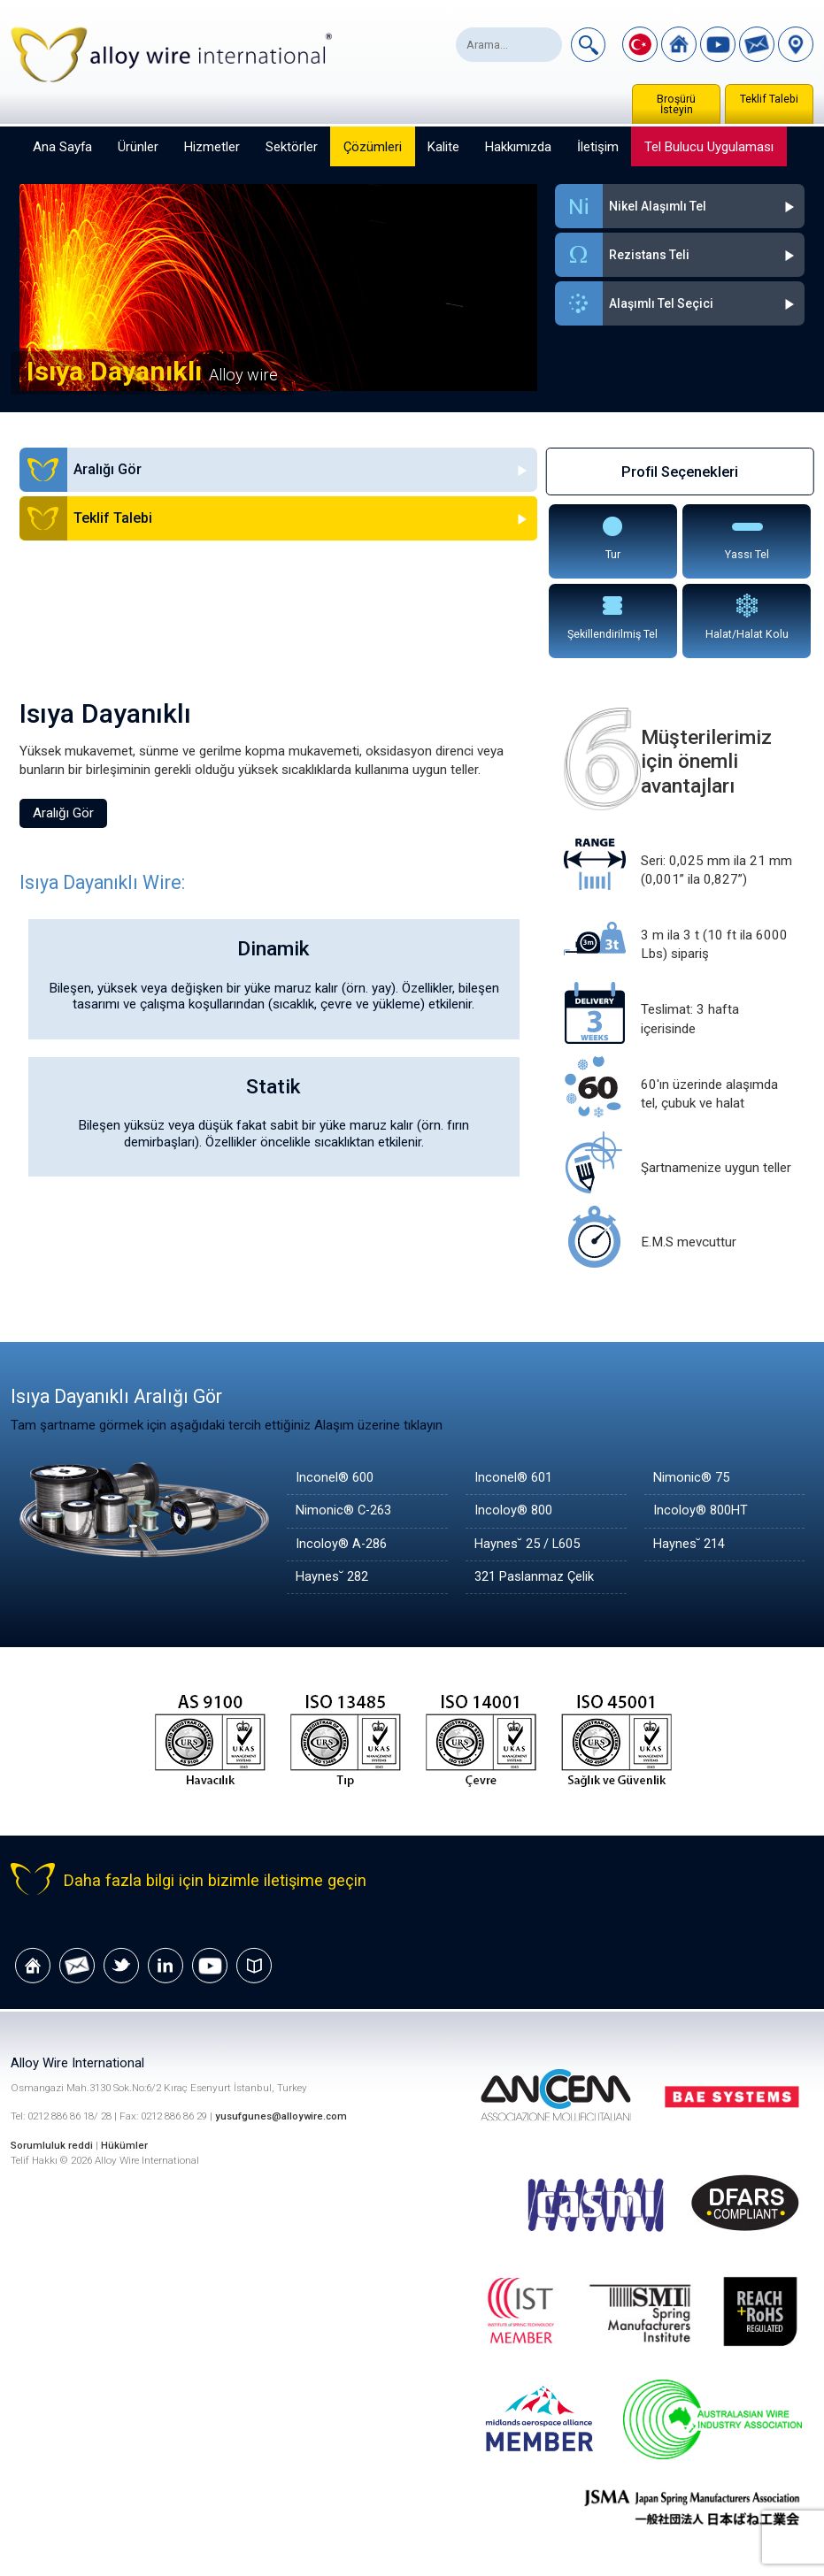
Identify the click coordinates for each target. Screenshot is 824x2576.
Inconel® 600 (336, 1478)
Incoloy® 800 (514, 1511)
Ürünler (138, 147)
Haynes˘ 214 (691, 1544)
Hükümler (125, 2146)
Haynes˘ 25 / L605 (530, 1544)
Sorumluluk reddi (53, 2146)
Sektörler (292, 147)
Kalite (443, 147)
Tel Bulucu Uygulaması (709, 147)
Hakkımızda (518, 147)
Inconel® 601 (514, 1478)
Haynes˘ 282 (334, 1577)
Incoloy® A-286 (343, 1544)
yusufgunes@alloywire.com (282, 2117)
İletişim (598, 147)
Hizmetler (212, 147)
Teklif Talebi (769, 99)
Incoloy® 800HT (702, 1511)
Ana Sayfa (62, 147)
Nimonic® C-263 (346, 1511)
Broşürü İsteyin (676, 104)
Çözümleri (372, 147)
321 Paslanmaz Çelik (535, 1577)
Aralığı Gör (63, 813)
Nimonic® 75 (692, 1478)
